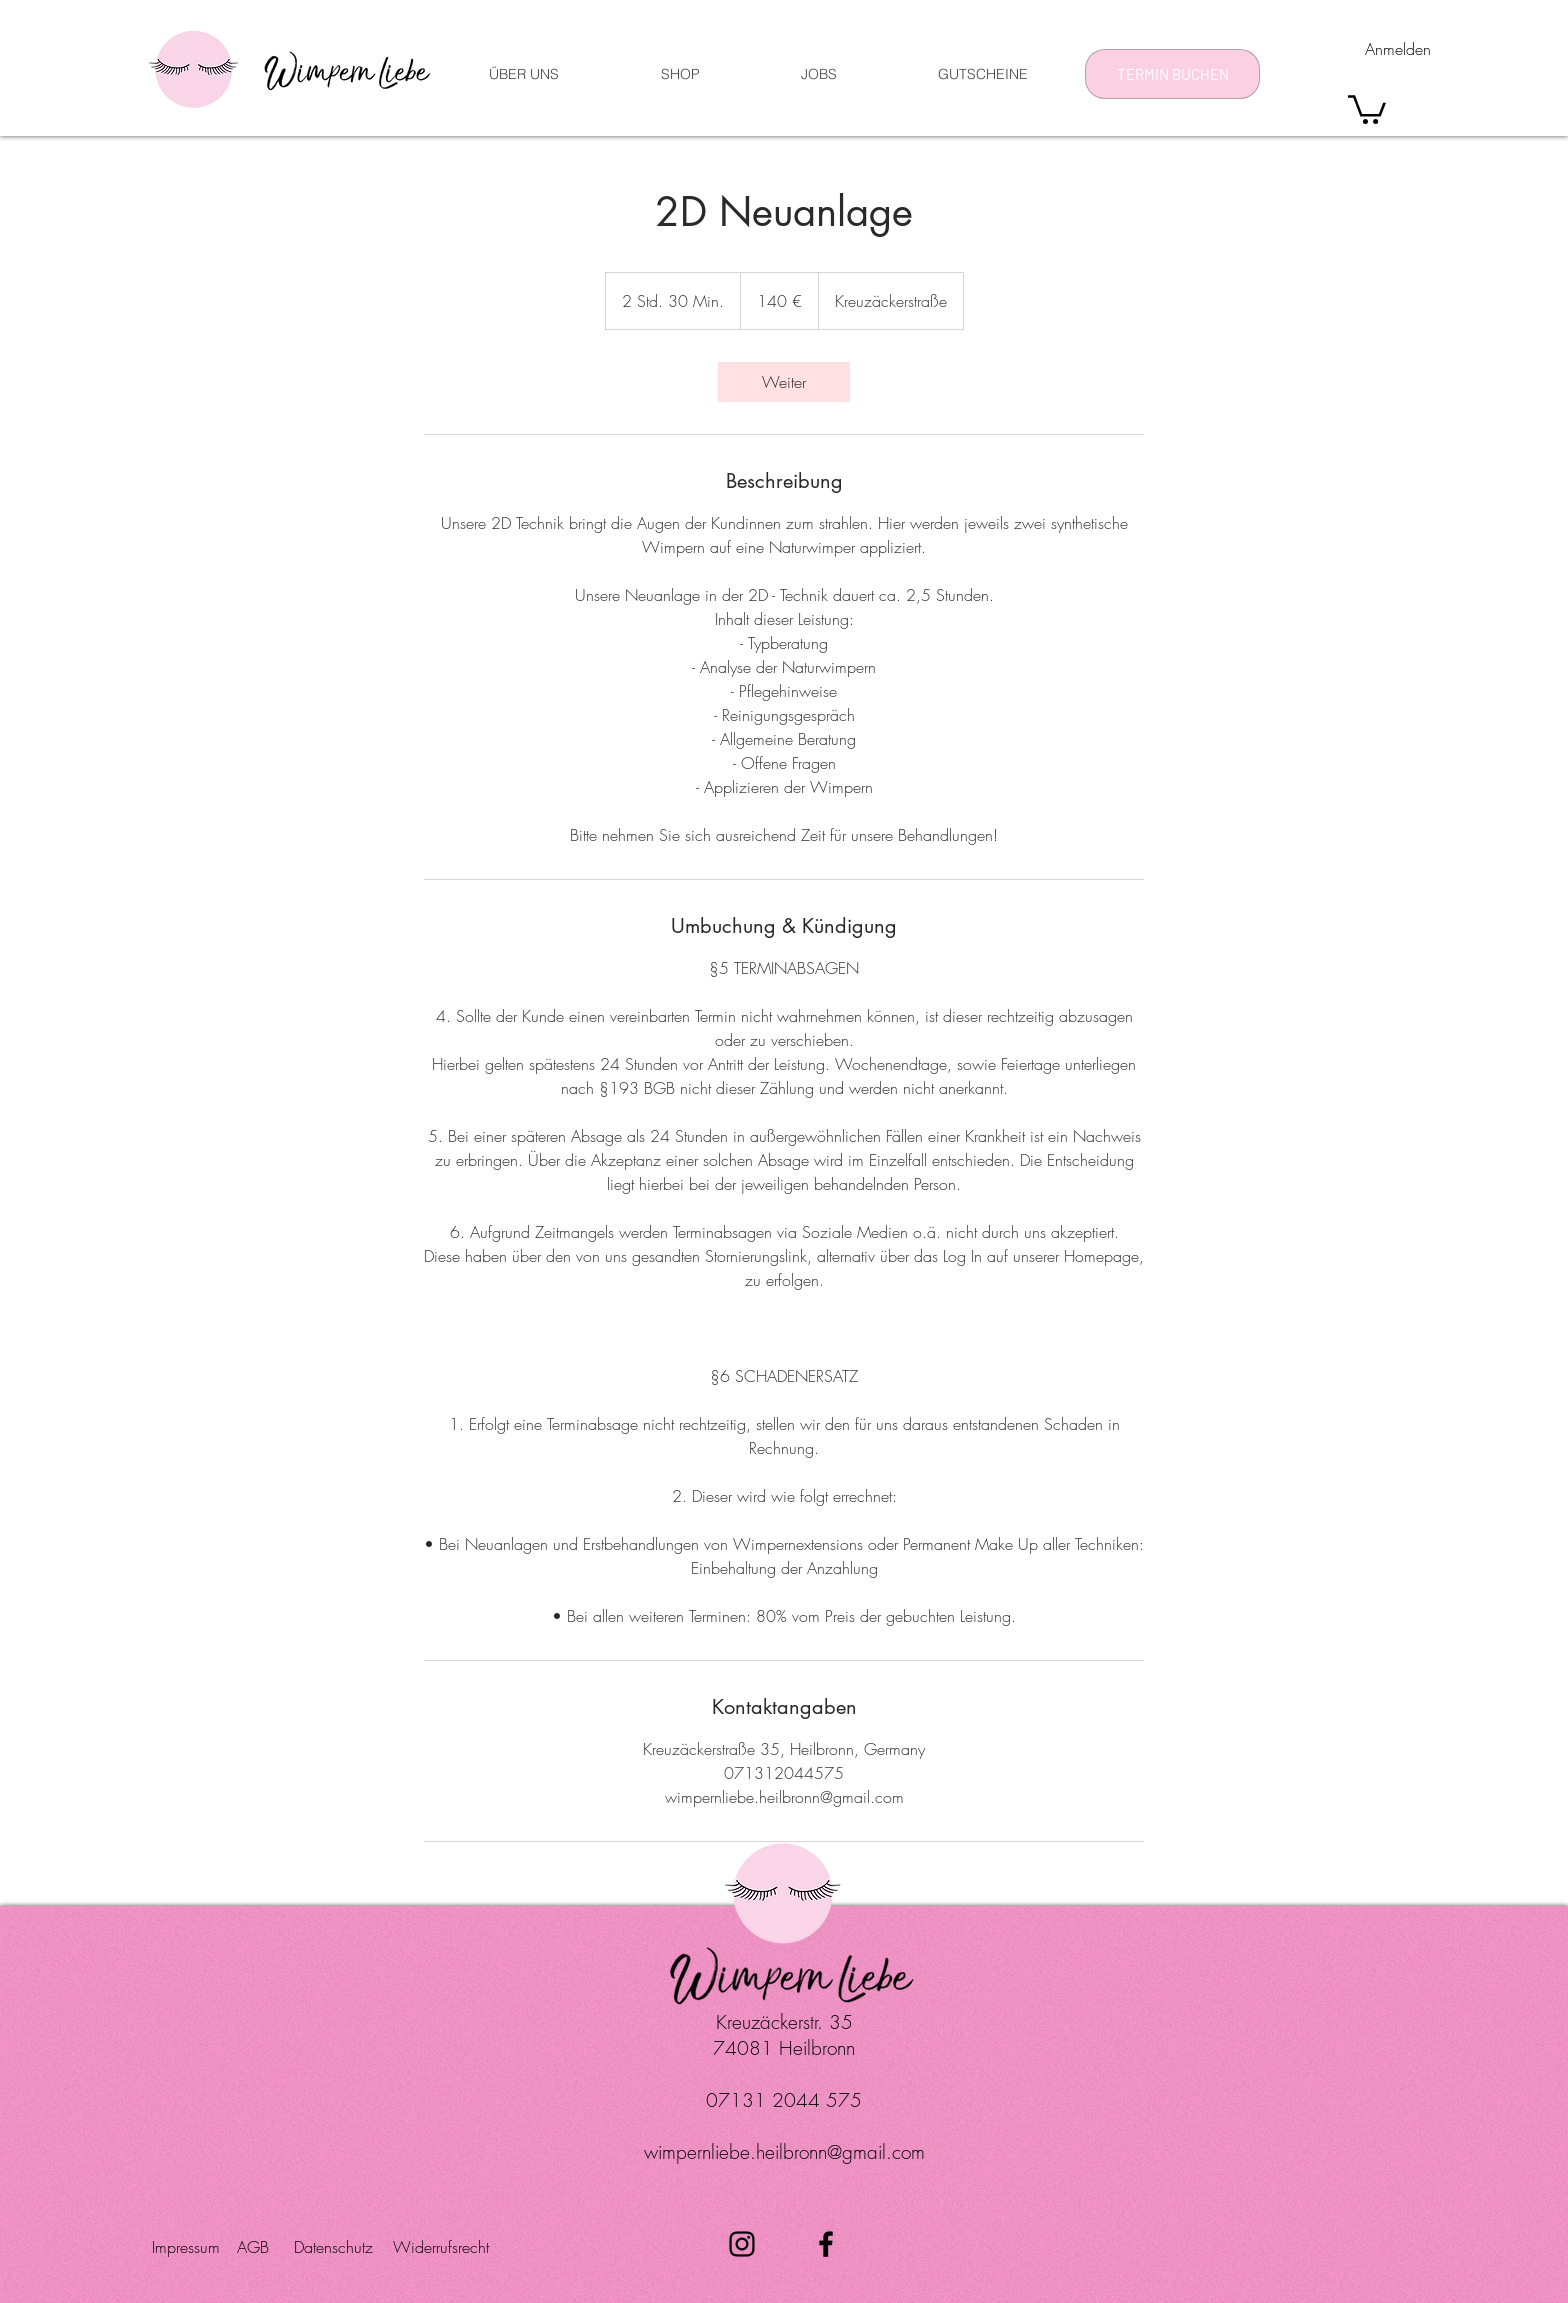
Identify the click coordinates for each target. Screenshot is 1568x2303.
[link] (784, 382)
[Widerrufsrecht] (441, 2247)
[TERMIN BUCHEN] (1172, 74)
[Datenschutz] (338, 2247)
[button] (1367, 108)
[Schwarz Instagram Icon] (742, 2244)
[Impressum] (191, 2247)
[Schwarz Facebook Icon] (826, 2244)
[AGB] (260, 2247)
